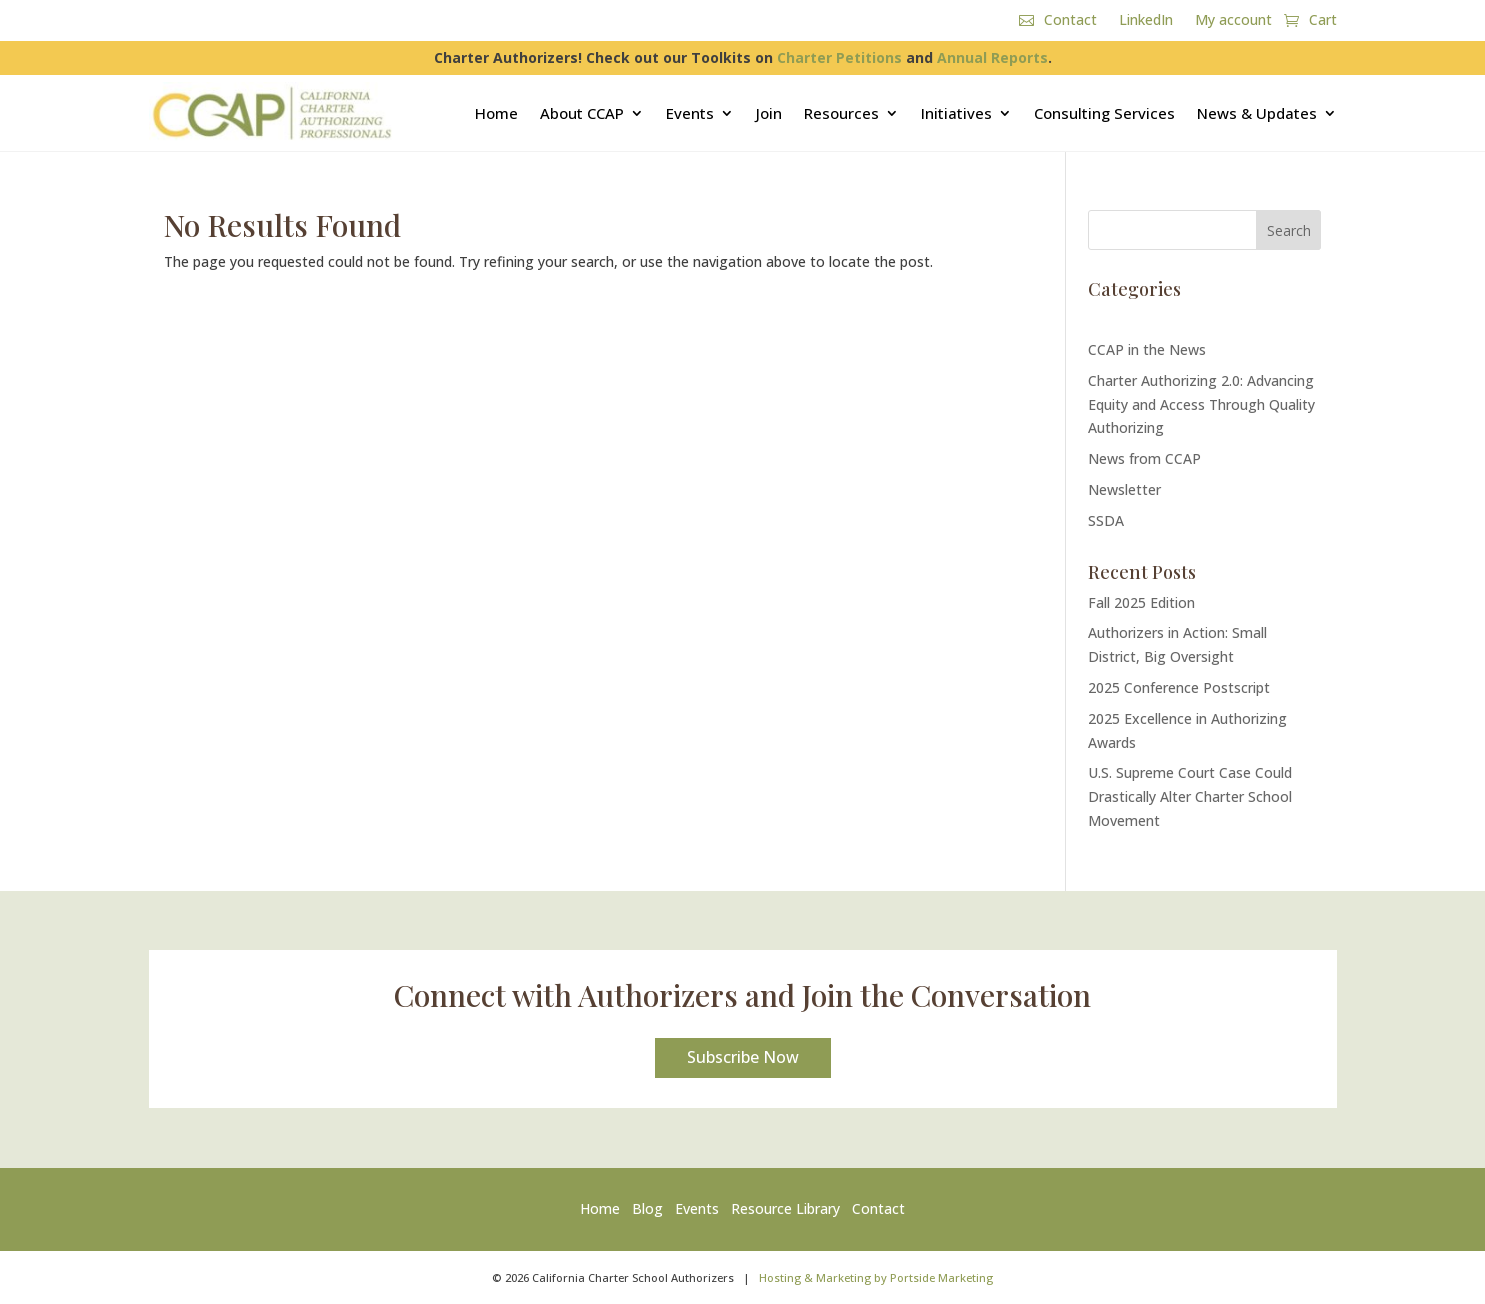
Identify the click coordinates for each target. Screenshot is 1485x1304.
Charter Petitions (839, 57)
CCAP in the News (1147, 349)
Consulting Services (1104, 113)
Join (769, 113)
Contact (1070, 21)
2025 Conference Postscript (1179, 687)
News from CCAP (1144, 458)
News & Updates (1257, 113)
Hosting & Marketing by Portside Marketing (876, 1277)
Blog (647, 1208)
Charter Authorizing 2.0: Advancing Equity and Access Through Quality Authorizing (1201, 404)
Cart (1323, 21)
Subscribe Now (743, 1057)
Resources (841, 113)
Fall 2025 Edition (1141, 602)
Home (496, 113)
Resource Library (785, 1208)
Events (690, 113)
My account (1233, 21)
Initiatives (956, 113)
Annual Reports (992, 57)
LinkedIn (1146, 21)
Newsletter (1124, 489)
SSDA (1106, 520)
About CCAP (582, 113)
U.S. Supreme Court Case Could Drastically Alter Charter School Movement (1190, 796)
